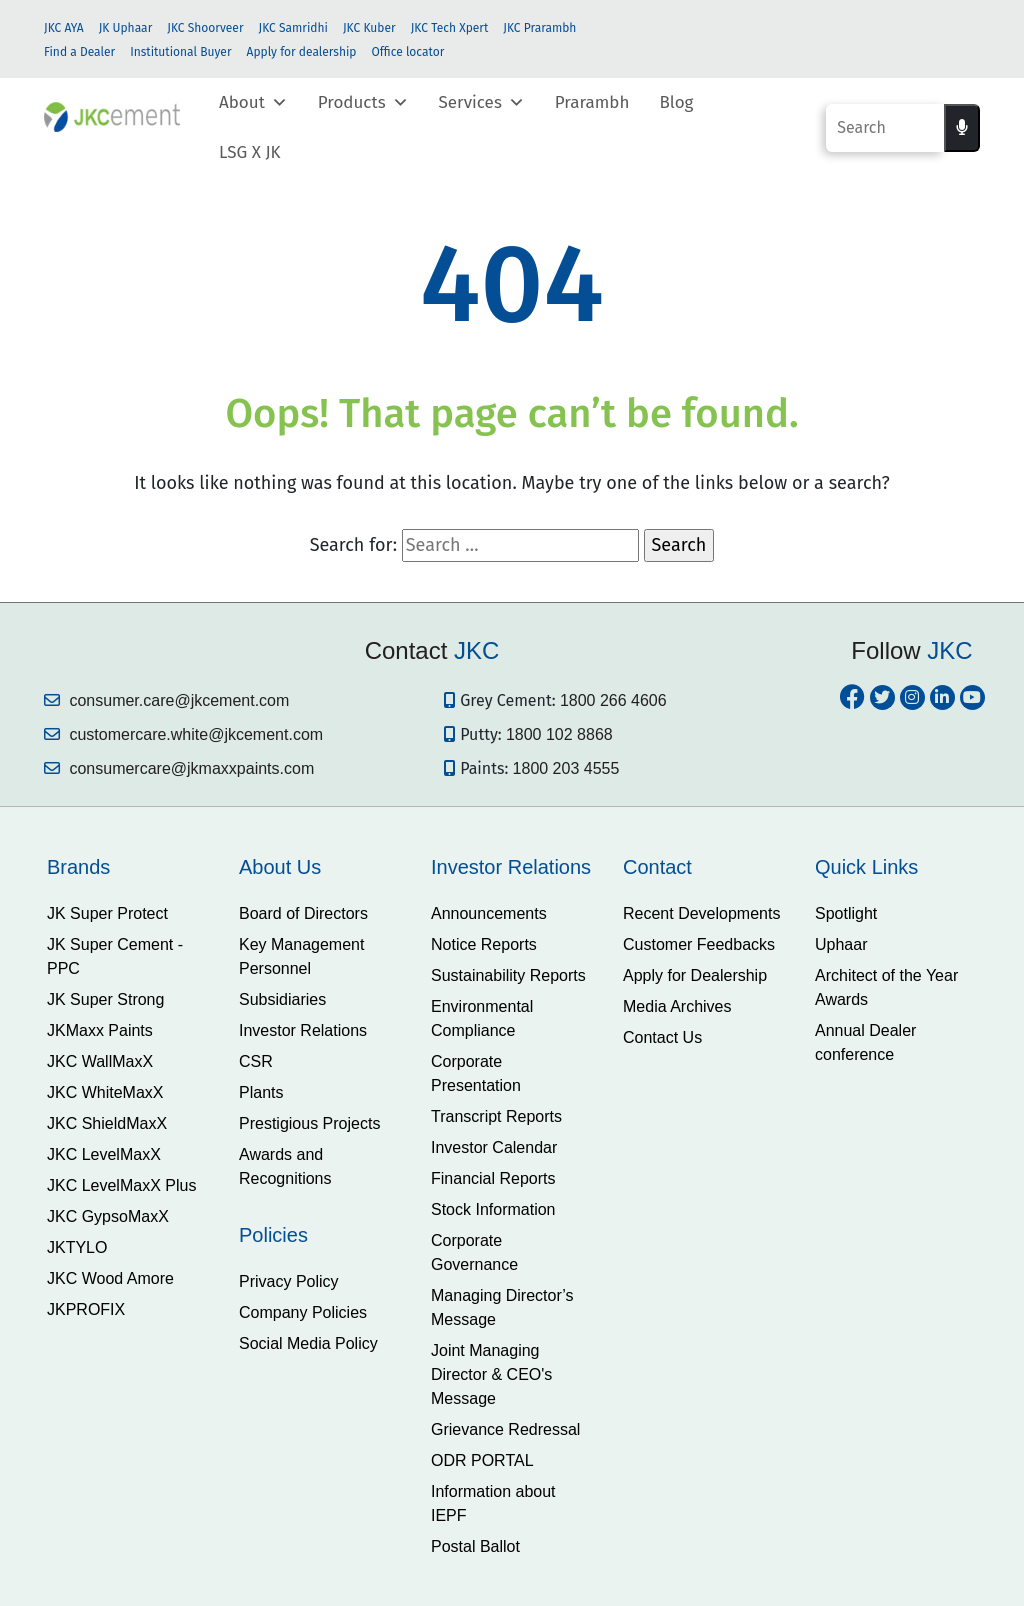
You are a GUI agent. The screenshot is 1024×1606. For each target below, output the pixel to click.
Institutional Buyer (180, 52)
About (253, 103)
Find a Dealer (79, 52)
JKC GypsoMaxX (108, 1216)
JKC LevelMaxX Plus (121, 1185)
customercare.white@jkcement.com (183, 734)
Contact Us (662, 1037)
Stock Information (493, 1209)
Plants (261, 1092)
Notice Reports (484, 944)
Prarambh (592, 102)
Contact (657, 867)
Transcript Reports (496, 1116)
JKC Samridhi (293, 28)
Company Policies (303, 1312)
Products (363, 103)
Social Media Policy (308, 1343)
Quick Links (866, 867)
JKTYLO (77, 1247)
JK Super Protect (107, 913)
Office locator (407, 52)
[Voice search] (962, 128)
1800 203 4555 (566, 768)
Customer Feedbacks (699, 944)
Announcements (489, 913)
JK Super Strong (105, 999)
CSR (256, 1061)
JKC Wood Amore (110, 1278)
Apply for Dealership (695, 975)
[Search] (885, 128)
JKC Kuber (369, 28)
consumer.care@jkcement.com (166, 700)
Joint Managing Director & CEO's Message (491, 1374)
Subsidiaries (282, 999)
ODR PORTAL (482, 1460)
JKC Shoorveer (205, 28)
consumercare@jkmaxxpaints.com (179, 768)
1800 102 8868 (559, 734)
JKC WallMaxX (100, 1061)
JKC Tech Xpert (450, 28)
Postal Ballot (475, 1546)
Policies (273, 1235)
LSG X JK (250, 152)
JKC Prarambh (539, 28)
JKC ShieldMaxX (107, 1123)
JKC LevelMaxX (104, 1154)
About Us (280, 867)
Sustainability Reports (508, 975)
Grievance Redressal (505, 1429)
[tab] (128, 867)
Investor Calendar (494, 1147)
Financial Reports (493, 1178)
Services (482, 103)
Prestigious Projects (309, 1123)
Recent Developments (701, 913)
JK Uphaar (126, 28)
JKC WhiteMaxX (105, 1092)
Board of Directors (303, 913)
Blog (676, 102)
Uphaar (841, 944)
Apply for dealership (302, 52)
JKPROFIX (86, 1309)
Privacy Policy (289, 1281)
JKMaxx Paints (100, 1030)
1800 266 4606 (613, 700)
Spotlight (846, 913)
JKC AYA (64, 28)
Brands (78, 867)
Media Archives (677, 1006)
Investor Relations (303, 1030)
